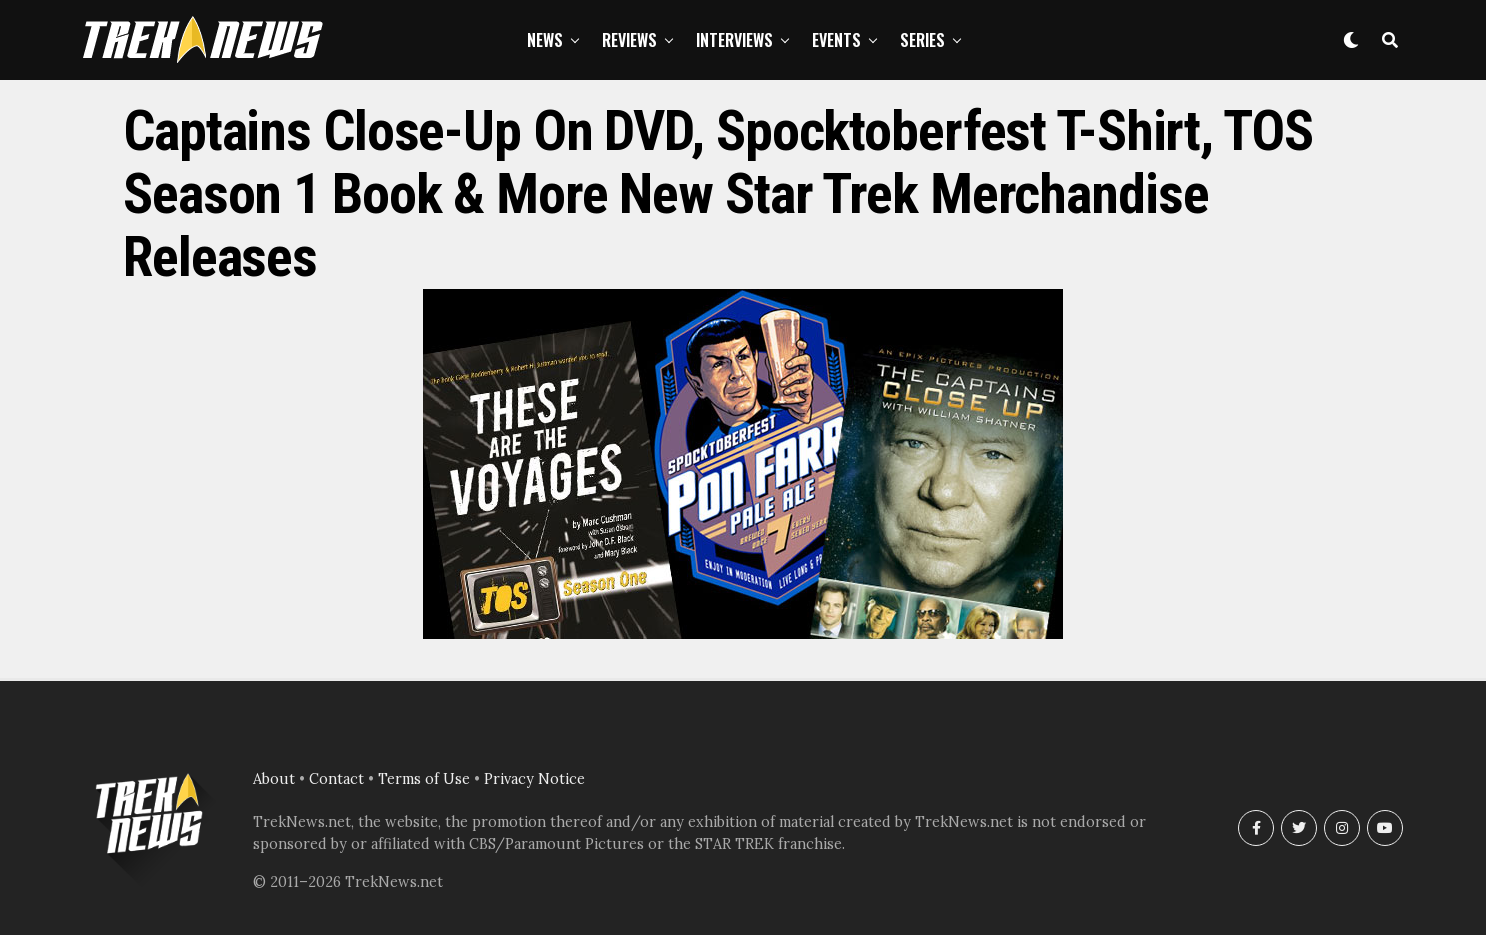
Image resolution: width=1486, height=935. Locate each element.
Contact (336, 779)
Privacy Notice (534, 779)
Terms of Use (424, 779)
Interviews (734, 40)
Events (836, 40)
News (545, 40)
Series (922, 40)
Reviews (629, 40)
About (274, 779)
